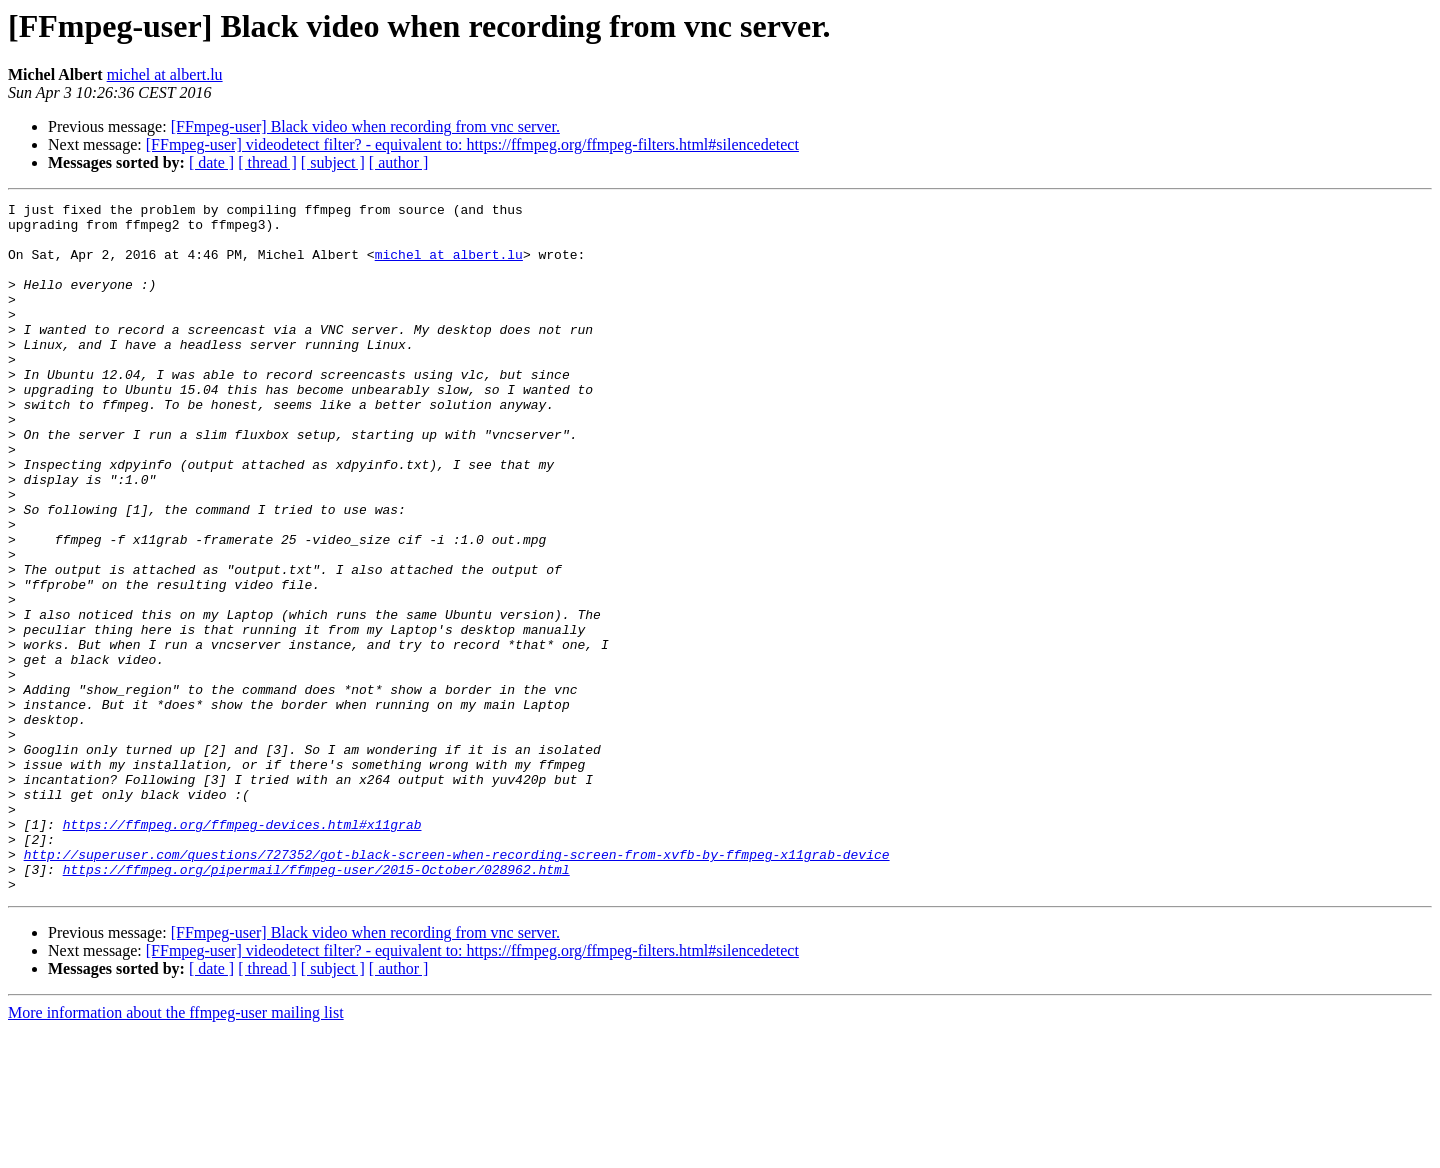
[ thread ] (267, 162)
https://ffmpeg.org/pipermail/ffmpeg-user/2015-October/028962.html (316, 1004)
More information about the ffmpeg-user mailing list (176, 1150)
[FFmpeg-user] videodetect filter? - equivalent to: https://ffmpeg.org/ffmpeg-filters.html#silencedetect (472, 144)
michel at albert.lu (165, 74)
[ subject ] (333, 162)
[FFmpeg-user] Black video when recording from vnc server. (365, 126)
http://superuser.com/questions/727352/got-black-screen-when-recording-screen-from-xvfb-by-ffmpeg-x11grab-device (457, 986)
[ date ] (211, 162)
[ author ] (399, 162)
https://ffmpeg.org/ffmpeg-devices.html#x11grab (242, 950)
